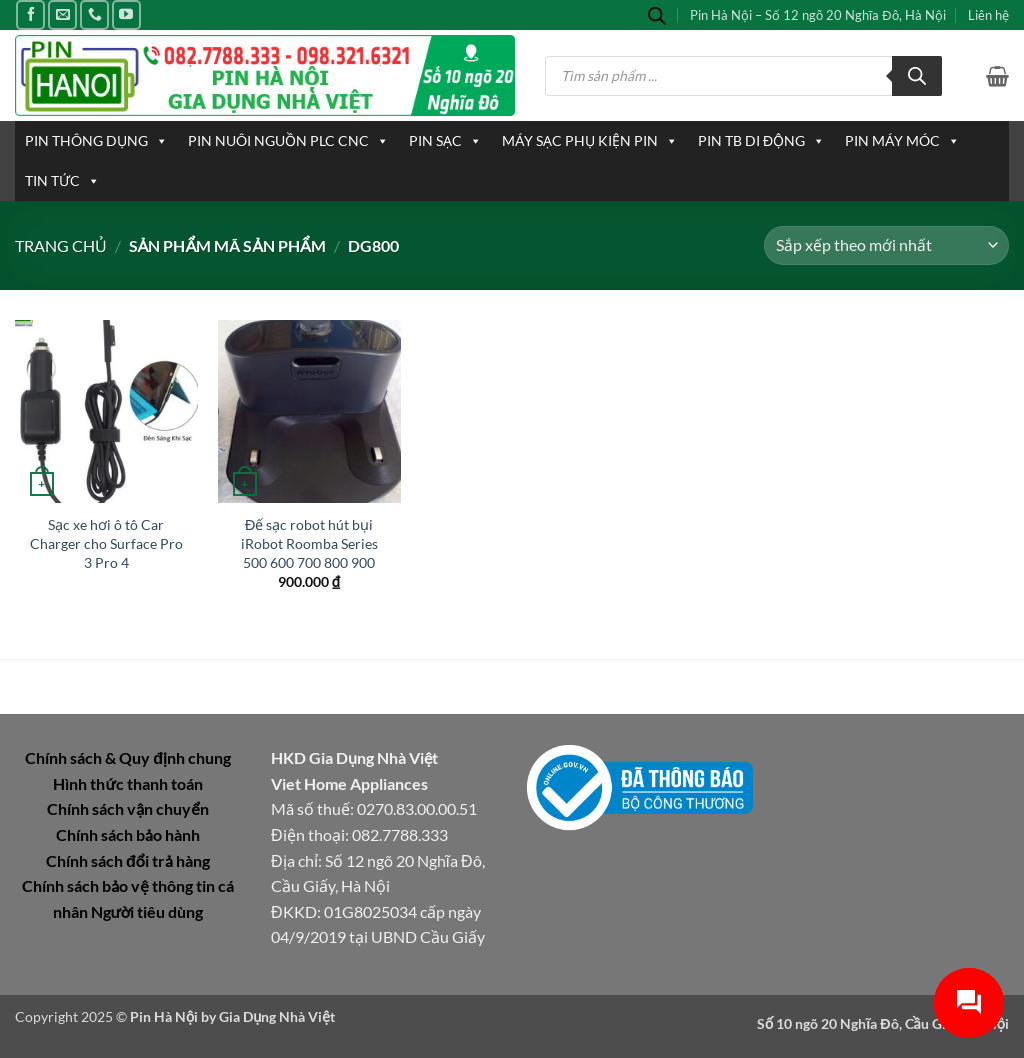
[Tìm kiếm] (917, 76)
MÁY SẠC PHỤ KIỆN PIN (590, 141)
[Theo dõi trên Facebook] (30, 14)
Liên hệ (988, 15)
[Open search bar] (657, 15)
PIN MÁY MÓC (902, 141)
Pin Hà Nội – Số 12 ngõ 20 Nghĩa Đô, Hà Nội (818, 15)
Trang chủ (61, 245)
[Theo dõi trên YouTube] (126, 14)
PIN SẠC (445, 141)
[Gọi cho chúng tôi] (94, 14)
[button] (997, 76)
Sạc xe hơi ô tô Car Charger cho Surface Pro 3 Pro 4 (106, 543)
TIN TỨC (62, 181)
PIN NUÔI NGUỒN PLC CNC (288, 141)
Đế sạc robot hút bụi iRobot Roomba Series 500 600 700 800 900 (309, 543)
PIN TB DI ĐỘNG (761, 141)
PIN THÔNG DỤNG (96, 141)
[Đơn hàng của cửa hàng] (886, 245)
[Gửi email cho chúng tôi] (62, 14)
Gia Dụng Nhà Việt (277, 1016)
